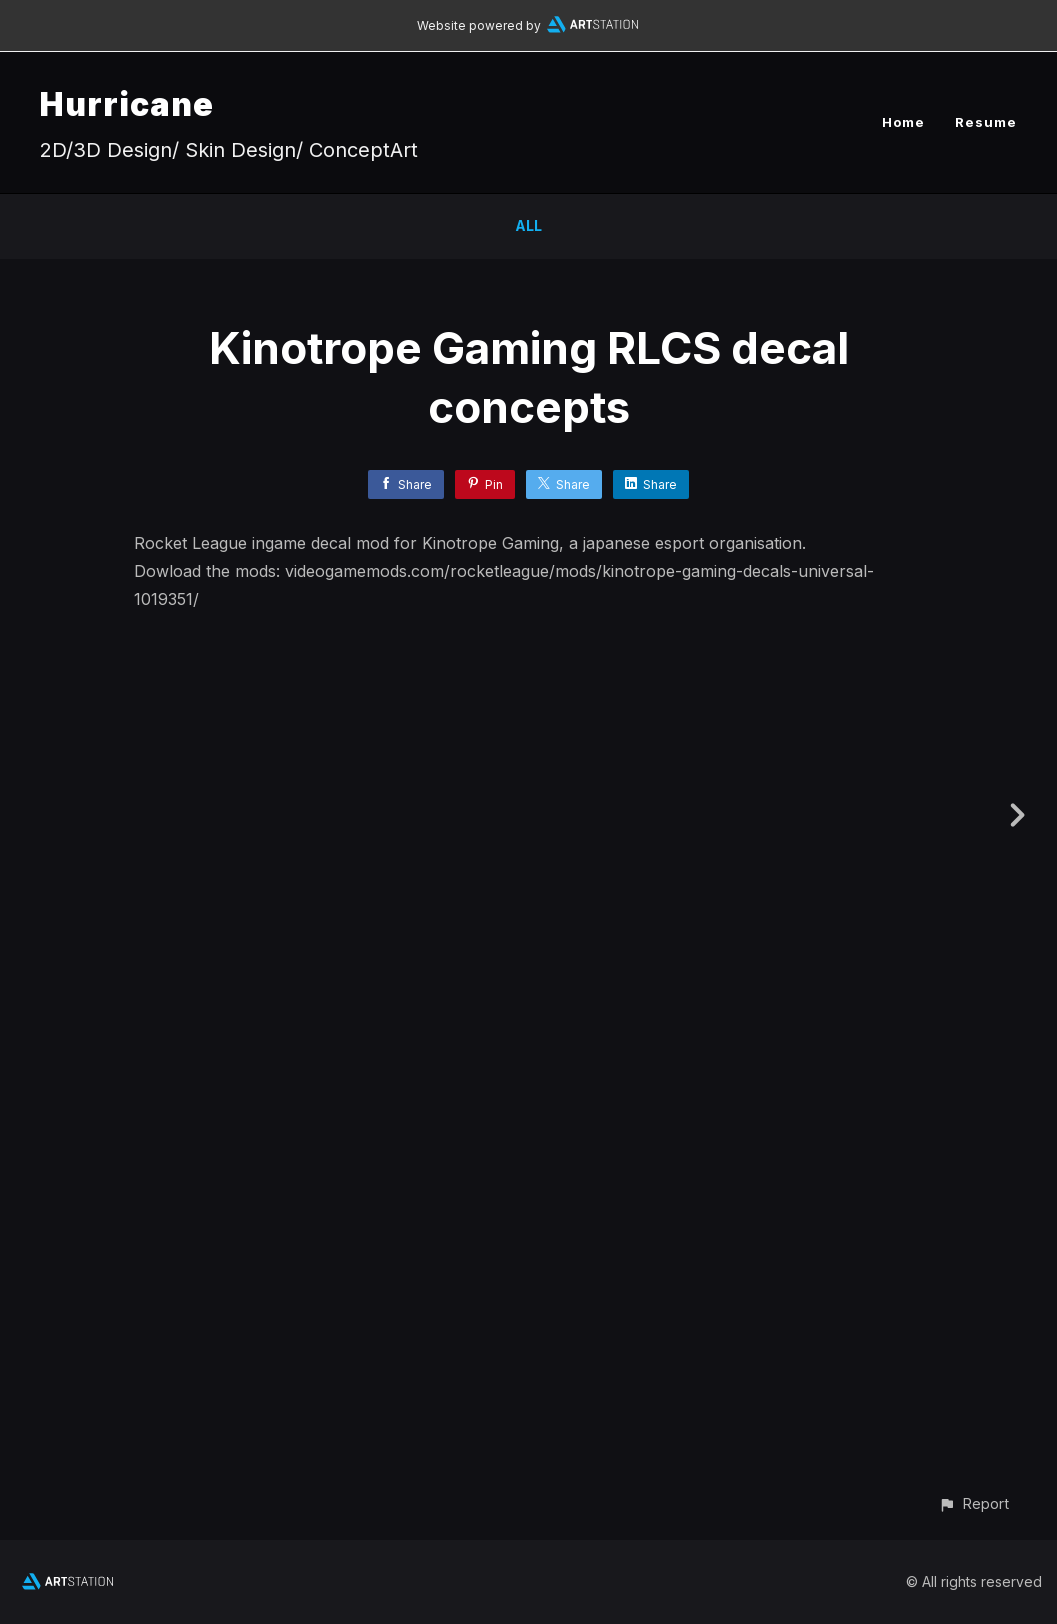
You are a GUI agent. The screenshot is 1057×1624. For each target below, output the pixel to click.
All (528, 225)
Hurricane (127, 104)
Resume (986, 122)
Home (903, 122)
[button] (973, 1503)
